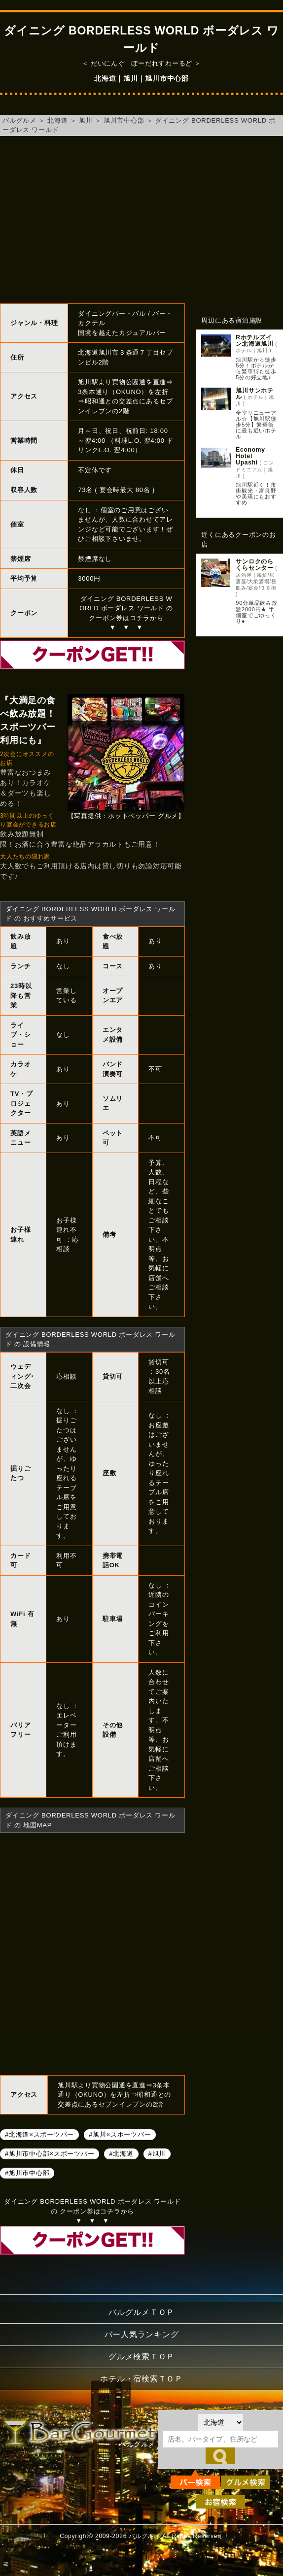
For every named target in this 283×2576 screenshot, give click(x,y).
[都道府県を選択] (220, 2422)
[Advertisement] (141, 220)
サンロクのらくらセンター (255, 564)
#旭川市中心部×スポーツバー (49, 2153)
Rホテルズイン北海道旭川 (255, 340)
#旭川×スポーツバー (120, 2134)
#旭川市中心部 (27, 2172)
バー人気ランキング (142, 2334)
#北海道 (121, 2153)
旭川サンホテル (255, 393)
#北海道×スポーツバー (39, 2134)
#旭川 (157, 2153)
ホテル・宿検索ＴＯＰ (141, 2379)
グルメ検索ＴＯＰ (141, 2356)
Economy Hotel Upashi (253, 456)
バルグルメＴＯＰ (141, 2312)
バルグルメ (19, 120)
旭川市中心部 (124, 120)
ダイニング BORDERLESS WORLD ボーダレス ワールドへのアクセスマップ (92, 1952)
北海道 (57, 120)
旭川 (86, 120)
